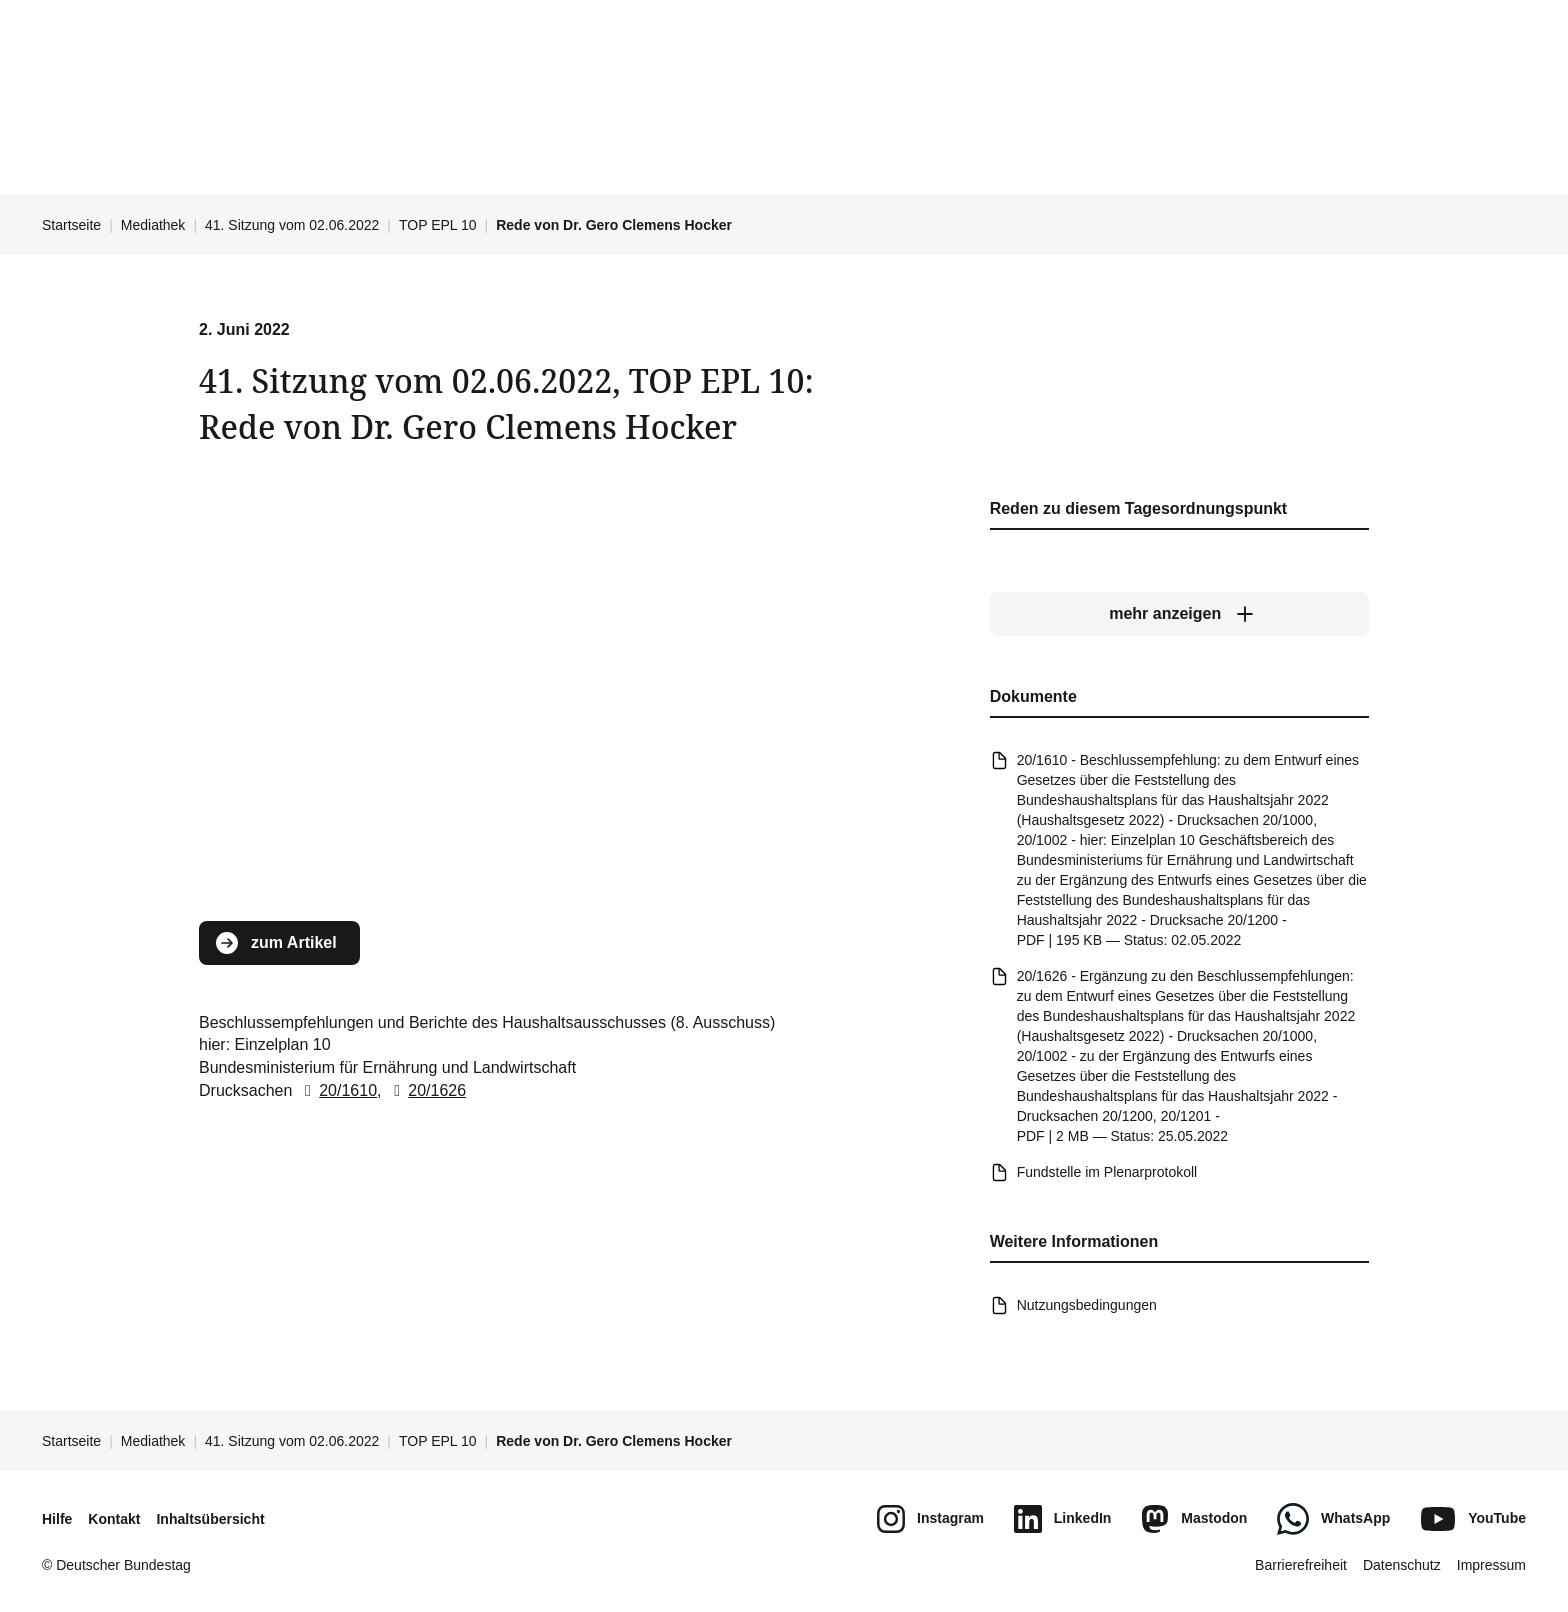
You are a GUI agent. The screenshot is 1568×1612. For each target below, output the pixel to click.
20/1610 (337, 1090)
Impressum (1491, 1565)
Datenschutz (1402, 1565)
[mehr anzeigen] (1179, 615)
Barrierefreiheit (1301, 1565)
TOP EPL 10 (438, 225)
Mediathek (153, 225)
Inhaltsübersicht (210, 1519)
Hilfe (57, 1519)
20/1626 (426, 1090)
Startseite (71, 225)
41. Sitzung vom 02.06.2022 (292, 225)
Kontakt (114, 1519)
